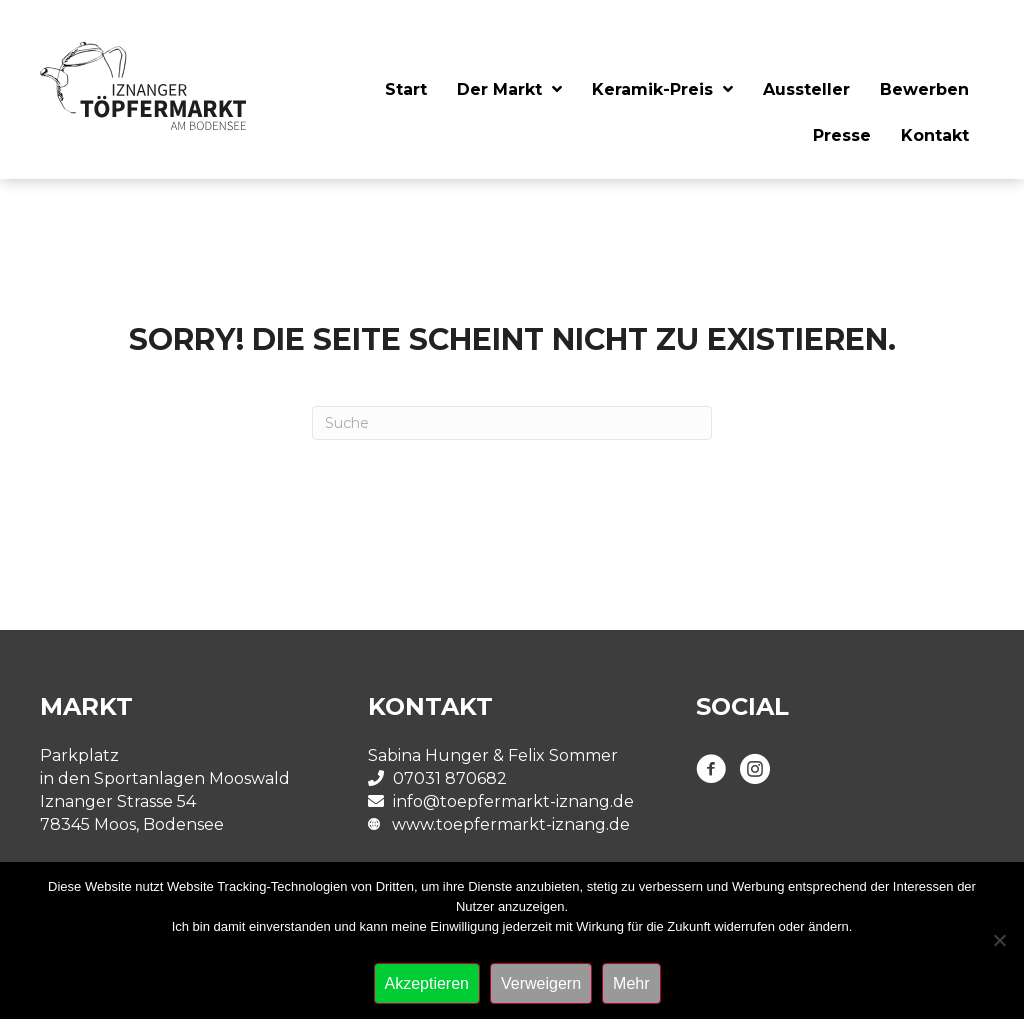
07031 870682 (450, 778)
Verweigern (541, 983)
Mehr (631, 983)
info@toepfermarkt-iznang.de (513, 801)
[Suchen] (512, 423)
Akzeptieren (427, 983)
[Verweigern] (999, 940)
